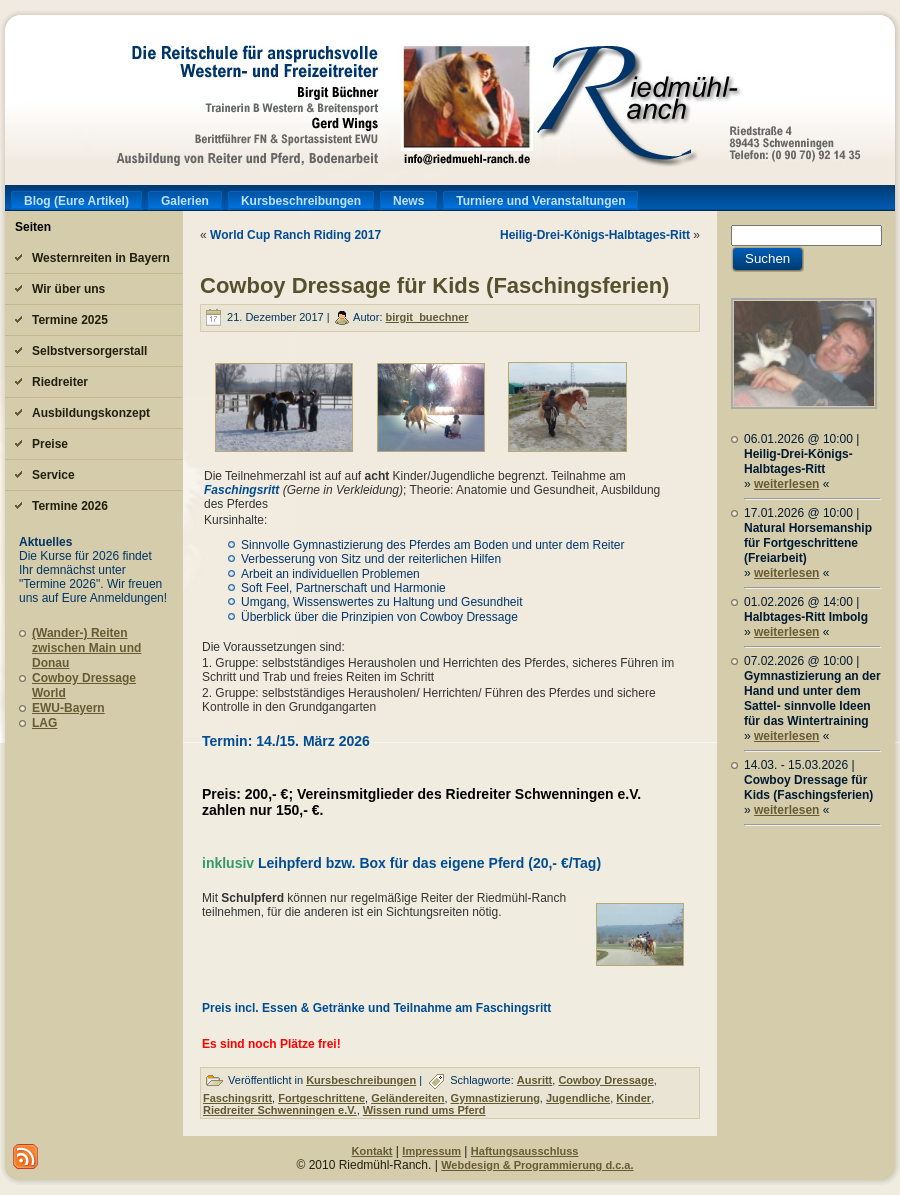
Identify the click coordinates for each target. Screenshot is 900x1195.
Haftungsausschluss (525, 1151)
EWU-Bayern (68, 708)
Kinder (633, 1098)
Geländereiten (407, 1098)
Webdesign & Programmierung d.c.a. (537, 1165)
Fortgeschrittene (321, 1098)
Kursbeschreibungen (361, 1080)
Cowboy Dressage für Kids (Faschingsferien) (434, 285)
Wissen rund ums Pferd (424, 1110)
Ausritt (534, 1080)
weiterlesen (786, 484)
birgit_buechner (427, 317)
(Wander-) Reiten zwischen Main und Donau (86, 648)
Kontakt (372, 1151)
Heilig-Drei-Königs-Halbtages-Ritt (595, 235)
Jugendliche (578, 1098)
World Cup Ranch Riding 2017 (295, 235)
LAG (44, 723)
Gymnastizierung (495, 1098)
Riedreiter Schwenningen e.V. (280, 1110)
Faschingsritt (243, 490)
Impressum (431, 1151)
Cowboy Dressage (605, 1080)
